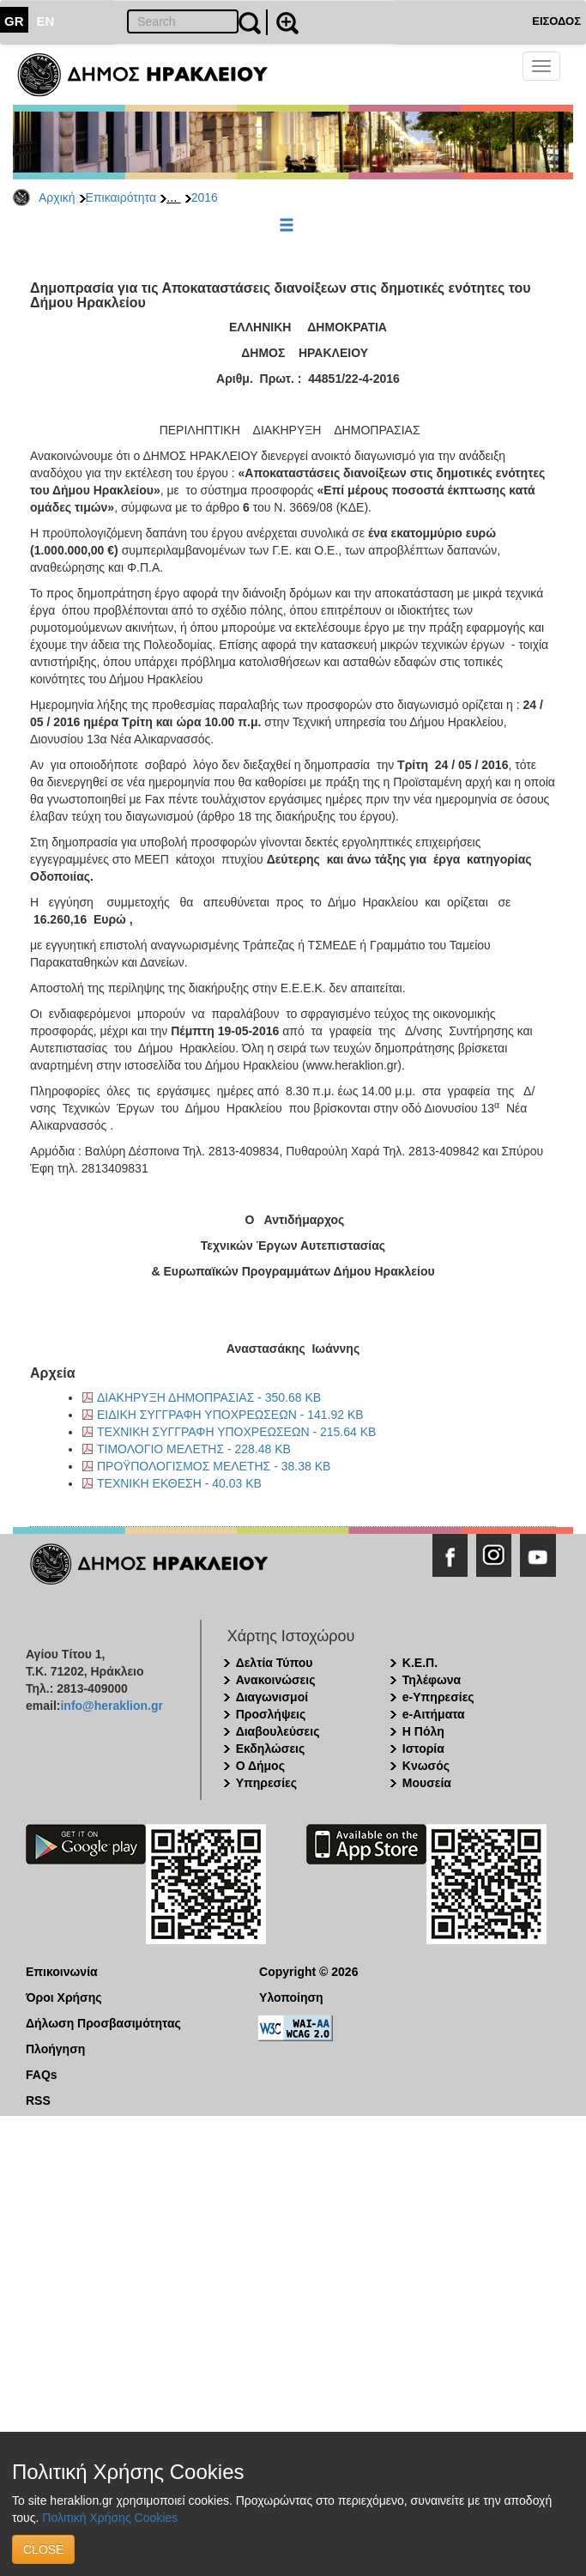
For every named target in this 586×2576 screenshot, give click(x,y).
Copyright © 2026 (308, 1972)
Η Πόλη (423, 1731)
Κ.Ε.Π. (420, 1663)
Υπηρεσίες (266, 1783)
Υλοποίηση (291, 1997)
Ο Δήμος (260, 1766)
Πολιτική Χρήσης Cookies (110, 2517)
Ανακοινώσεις (276, 1680)
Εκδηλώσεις (270, 1748)
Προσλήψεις (271, 1714)
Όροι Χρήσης (64, 1997)
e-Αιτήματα (433, 1714)
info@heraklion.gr (111, 1705)
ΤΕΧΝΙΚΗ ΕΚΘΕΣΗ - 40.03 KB (179, 1483)
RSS (38, 2100)
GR (14, 21)
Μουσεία (426, 1783)
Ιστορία (423, 1748)
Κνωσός (426, 1766)
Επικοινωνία (62, 1972)
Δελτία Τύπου (274, 1663)
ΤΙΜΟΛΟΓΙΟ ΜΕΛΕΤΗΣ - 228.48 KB (194, 1449)
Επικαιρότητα (121, 197)
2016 (204, 197)
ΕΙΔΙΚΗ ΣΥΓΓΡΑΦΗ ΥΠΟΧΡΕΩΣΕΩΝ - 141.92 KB (230, 1414)
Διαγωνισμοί (272, 1697)
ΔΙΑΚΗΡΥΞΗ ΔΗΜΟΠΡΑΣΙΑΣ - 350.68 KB (209, 1397)
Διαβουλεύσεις (278, 1731)
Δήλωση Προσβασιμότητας (103, 2023)
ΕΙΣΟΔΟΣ (556, 21)
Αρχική (57, 197)
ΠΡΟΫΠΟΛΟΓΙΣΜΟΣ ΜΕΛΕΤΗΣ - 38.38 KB (213, 1466)
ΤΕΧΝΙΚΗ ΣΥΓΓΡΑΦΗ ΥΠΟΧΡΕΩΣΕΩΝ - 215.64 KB (236, 1432)
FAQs (41, 2075)
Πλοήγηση (55, 2049)
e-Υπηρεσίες (438, 1697)
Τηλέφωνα (431, 1680)
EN (46, 21)
